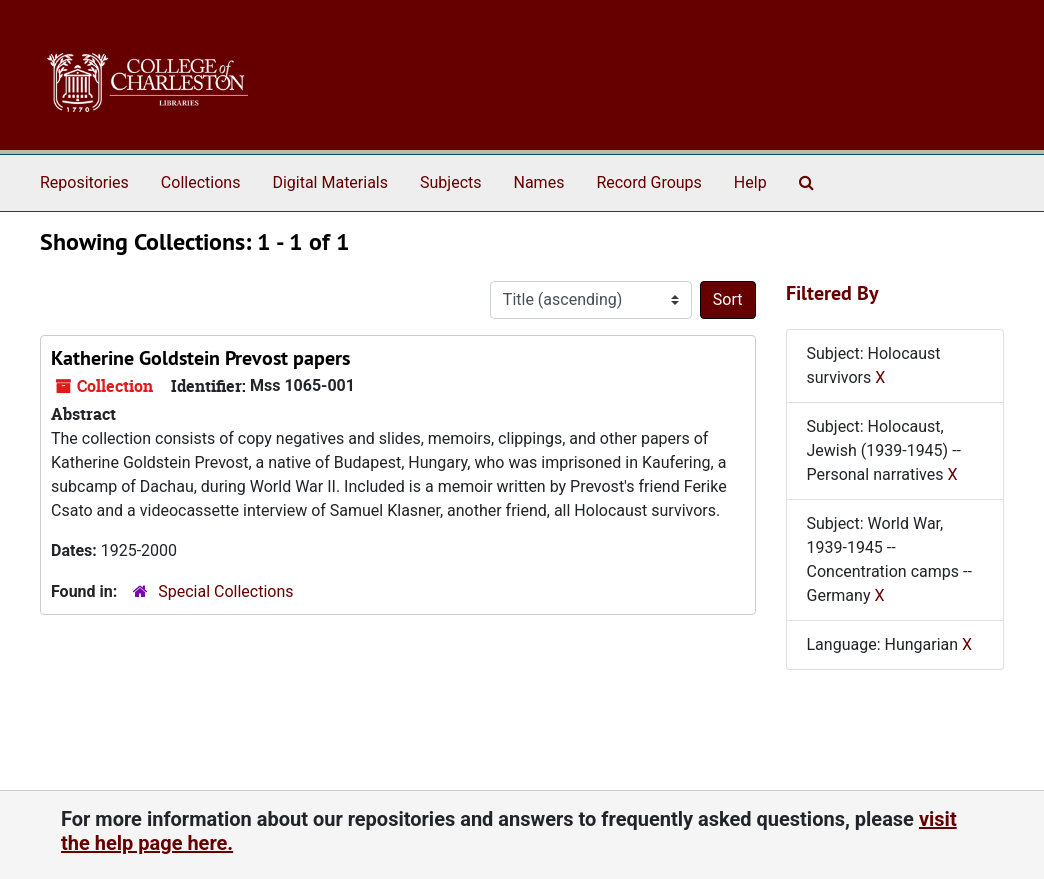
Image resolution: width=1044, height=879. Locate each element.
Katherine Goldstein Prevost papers (200, 358)
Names (539, 182)
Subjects (450, 182)
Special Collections (225, 591)
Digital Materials (330, 182)
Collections (201, 182)
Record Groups (648, 182)
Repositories (84, 182)
